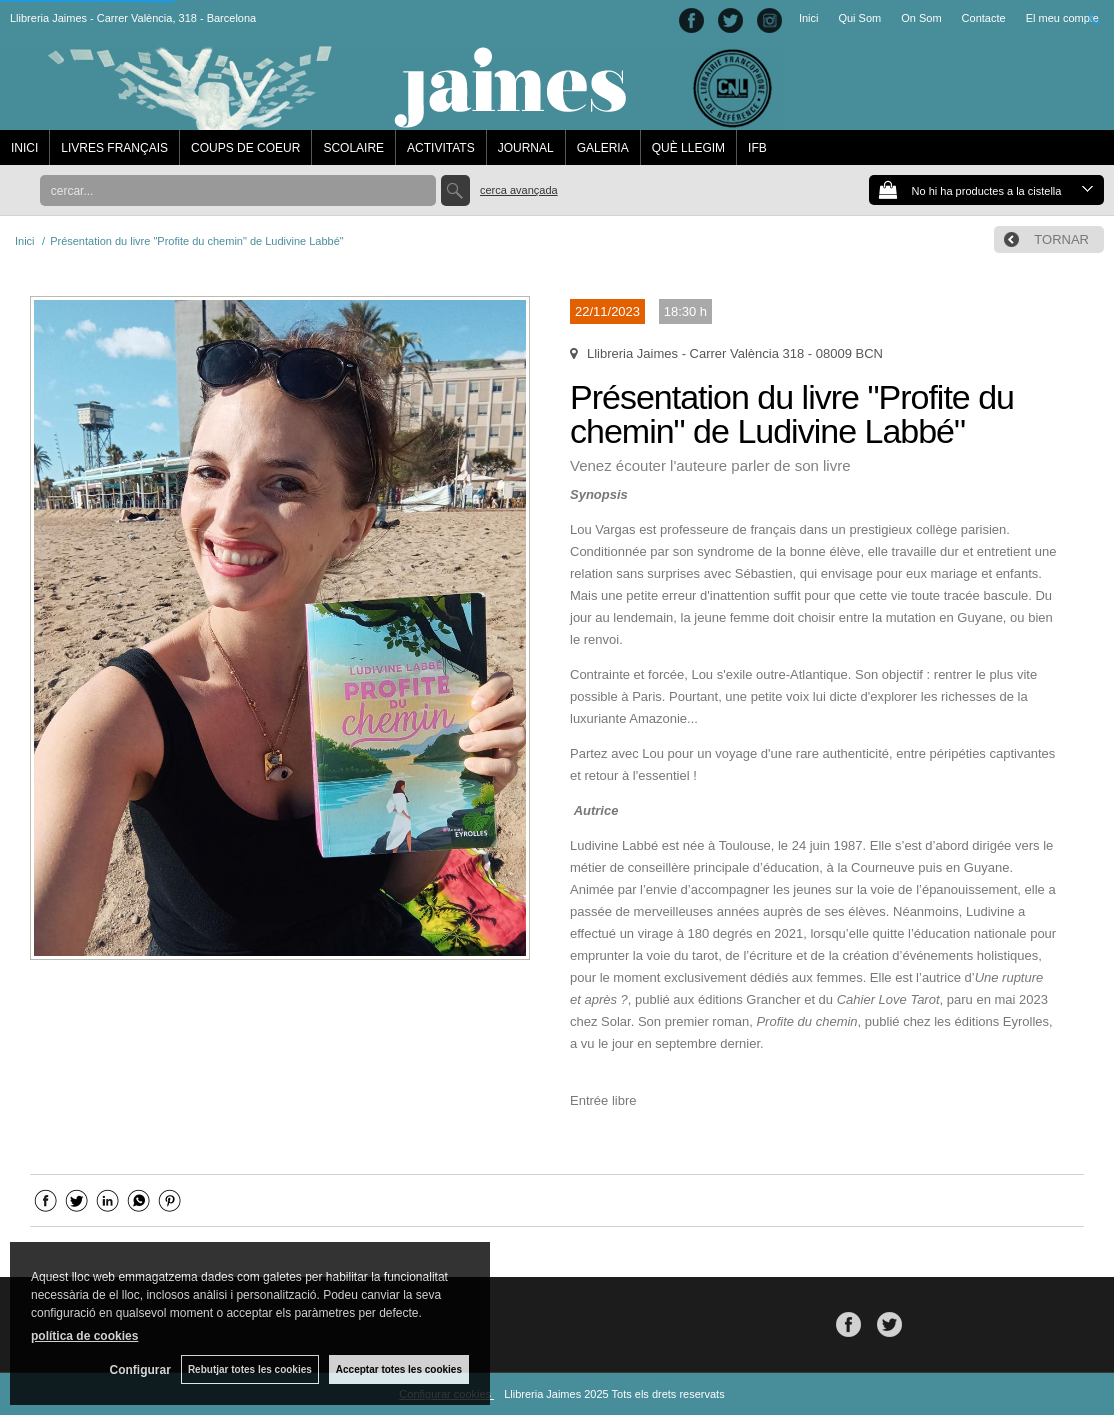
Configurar (140, 1370)
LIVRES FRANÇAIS (114, 148)
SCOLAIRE (353, 148)
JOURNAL (526, 148)
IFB (757, 148)
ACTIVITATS (441, 148)
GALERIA (603, 148)
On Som (921, 18)
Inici (809, 18)
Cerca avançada (519, 190)
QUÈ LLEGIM (688, 148)
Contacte (984, 18)
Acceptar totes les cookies (399, 1369)
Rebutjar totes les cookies (250, 1369)
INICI (24, 148)
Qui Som (859, 18)
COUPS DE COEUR (245, 148)
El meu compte (1062, 18)
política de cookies (84, 1336)
